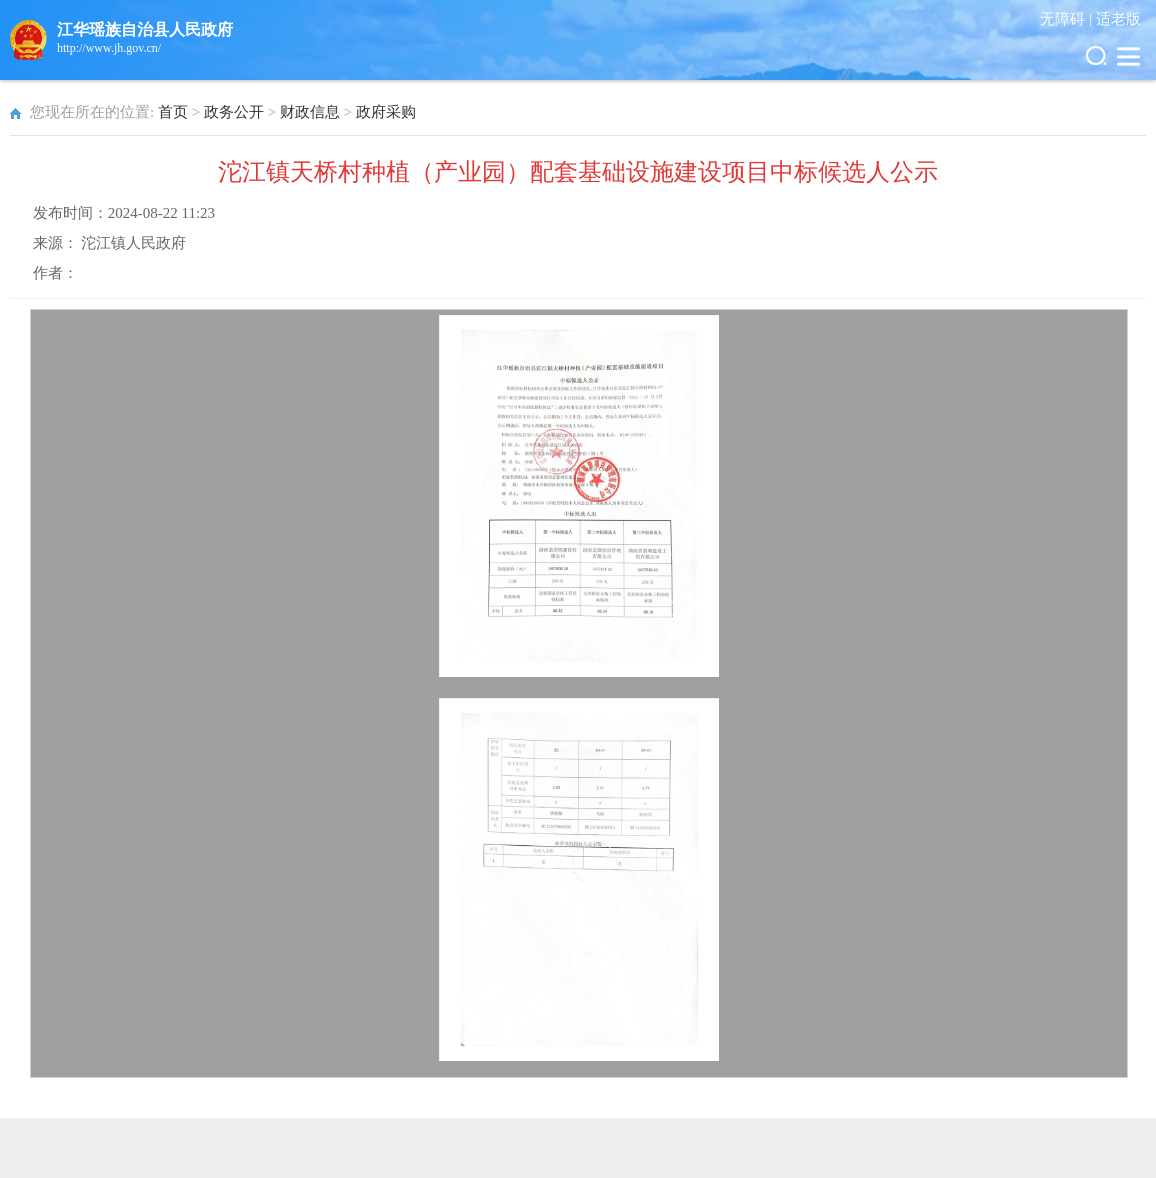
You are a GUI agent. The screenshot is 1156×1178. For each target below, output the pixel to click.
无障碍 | (1068, 19)
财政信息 (310, 112)
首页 (173, 112)
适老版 (1118, 19)
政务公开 (234, 112)
